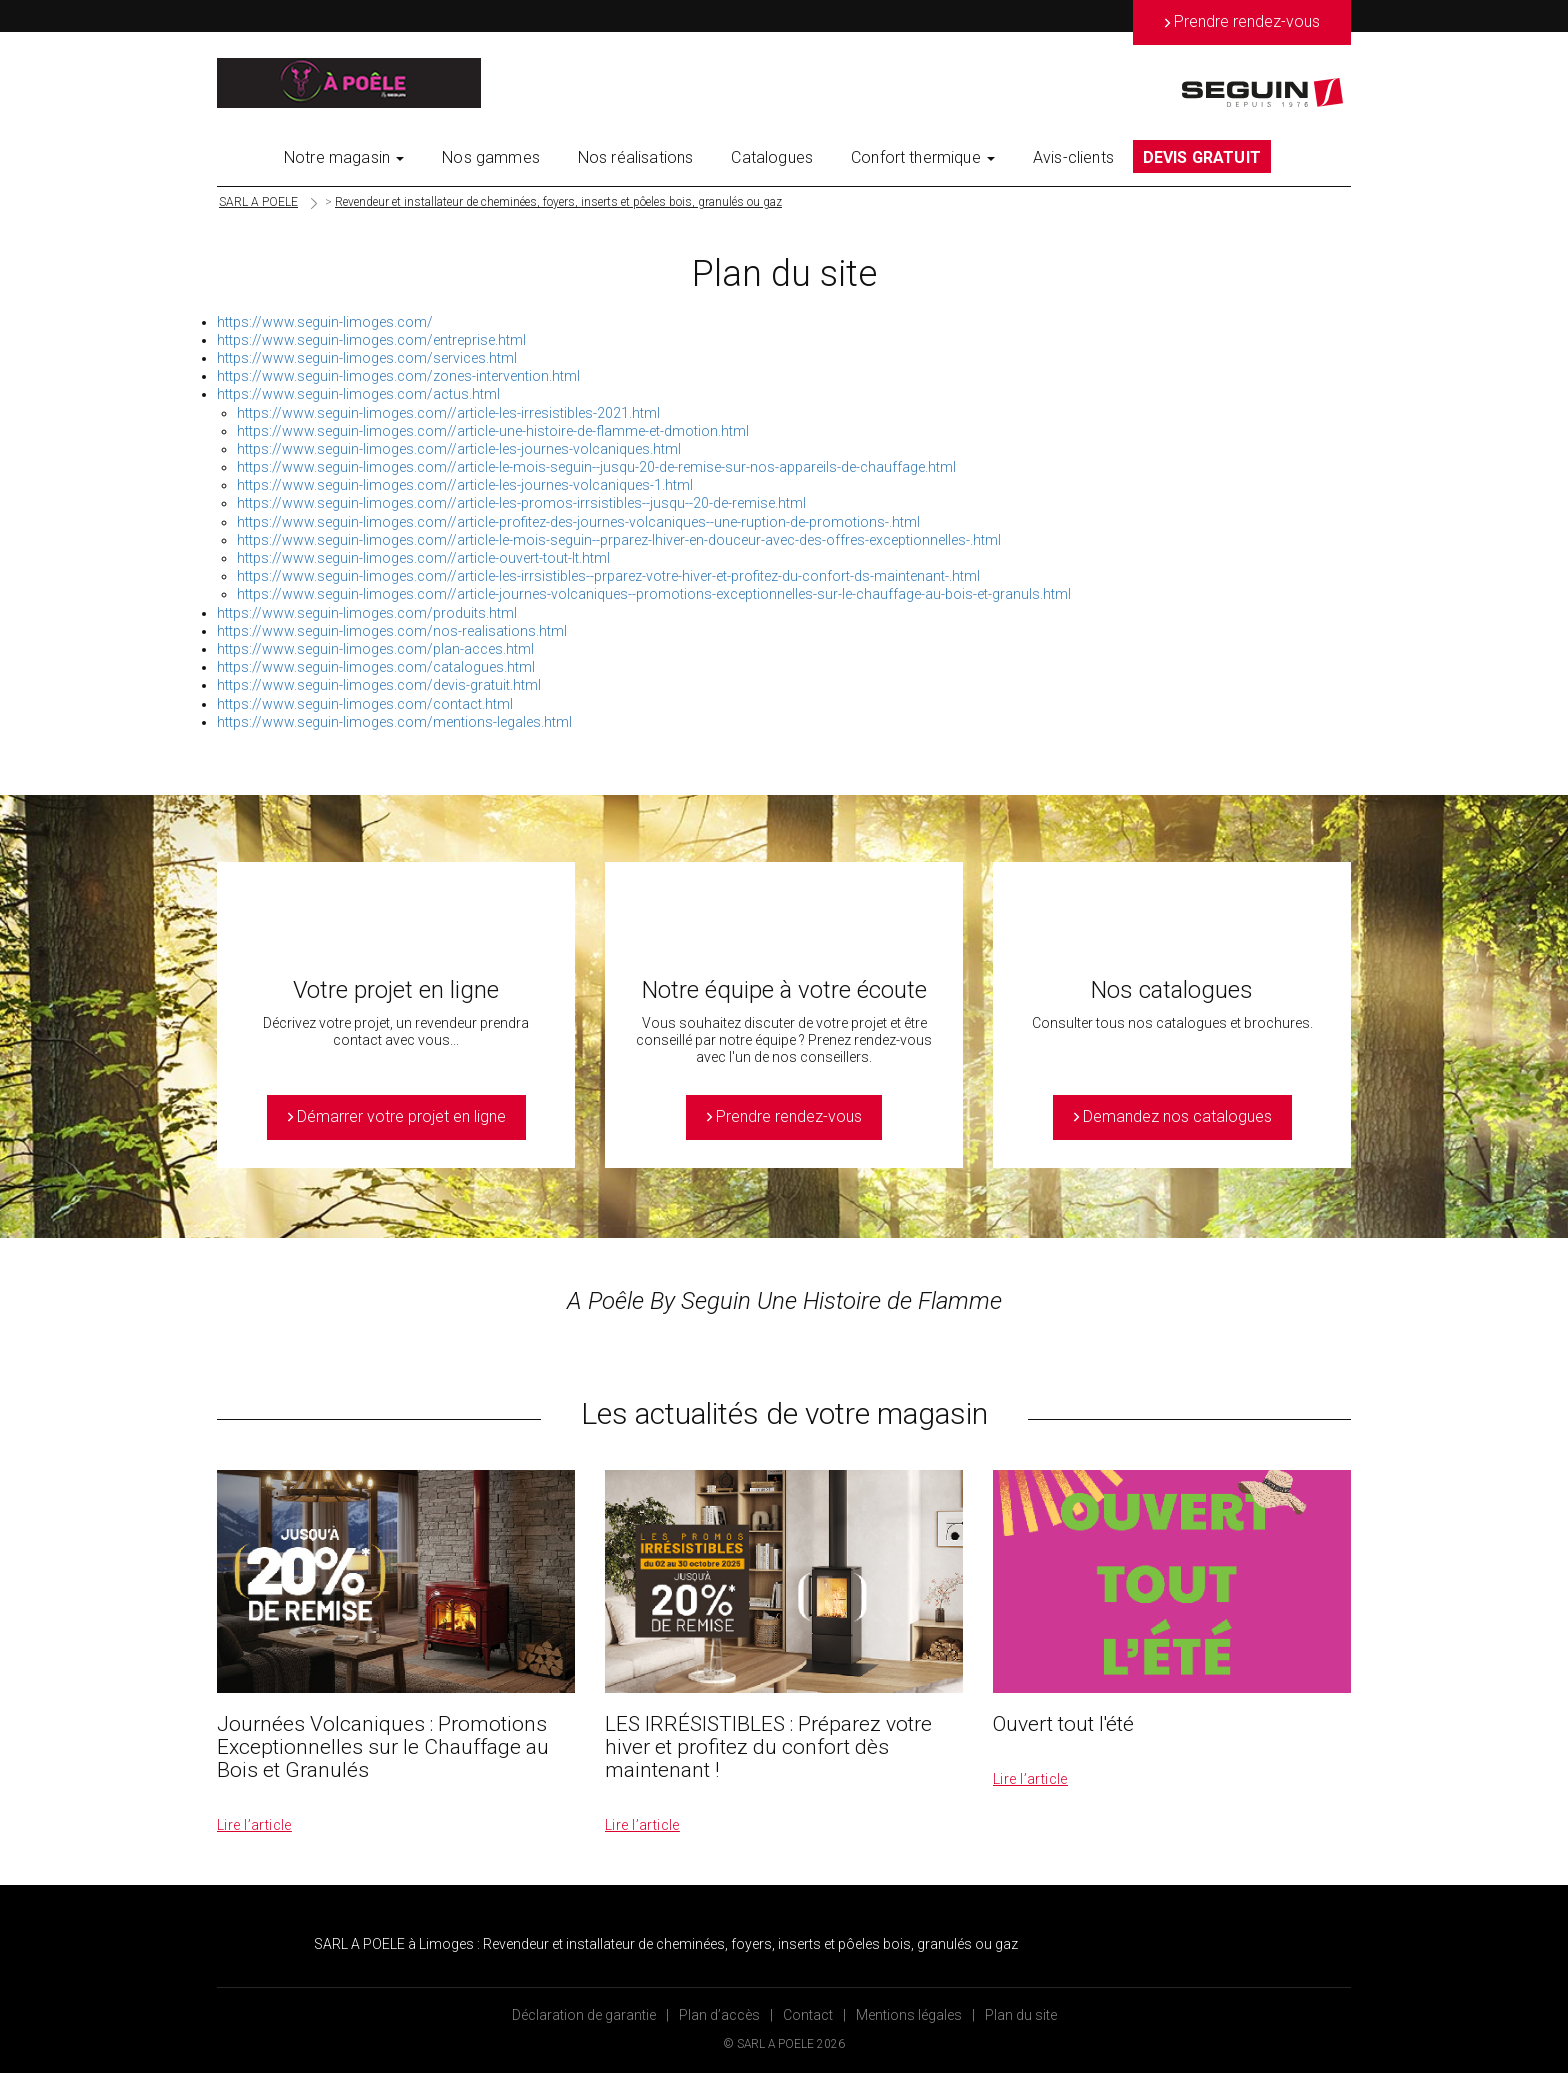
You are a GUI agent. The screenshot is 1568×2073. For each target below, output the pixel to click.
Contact (808, 2015)
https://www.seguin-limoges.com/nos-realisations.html (392, 631)
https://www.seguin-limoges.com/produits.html (367, 613)
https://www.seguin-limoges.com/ (325, 322)
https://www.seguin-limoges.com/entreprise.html (371, 340)
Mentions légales (909, 2015)
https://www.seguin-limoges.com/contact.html (365, 704)
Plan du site (1021, 2015)
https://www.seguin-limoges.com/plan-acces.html (375, 649)
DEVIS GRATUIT (1202, 157)
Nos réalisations (636, 157)
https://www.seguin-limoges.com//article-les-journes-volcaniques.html (459, 449)
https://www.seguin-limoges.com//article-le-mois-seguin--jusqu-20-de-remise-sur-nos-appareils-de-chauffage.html (596, 467)
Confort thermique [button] (923, 157)
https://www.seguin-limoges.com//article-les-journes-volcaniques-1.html (465, 485)
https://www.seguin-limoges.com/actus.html (358, 394)
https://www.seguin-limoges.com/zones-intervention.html (398, 376)
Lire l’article (254, 1825)
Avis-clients (1073, 157)
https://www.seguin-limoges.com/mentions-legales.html (394, 722)
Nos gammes (491, 157)
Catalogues (772, 157)
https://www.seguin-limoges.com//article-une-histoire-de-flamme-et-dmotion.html (493, 431)
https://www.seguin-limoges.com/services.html (367, 358)
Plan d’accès (719, 2015)
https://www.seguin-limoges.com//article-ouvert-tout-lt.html (423, 558)
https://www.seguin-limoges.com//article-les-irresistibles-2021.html (448, 413)
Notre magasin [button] (344, 157)
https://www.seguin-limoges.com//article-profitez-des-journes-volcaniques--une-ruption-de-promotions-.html (578, 522)
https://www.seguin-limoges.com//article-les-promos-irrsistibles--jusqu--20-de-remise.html (521, 503)
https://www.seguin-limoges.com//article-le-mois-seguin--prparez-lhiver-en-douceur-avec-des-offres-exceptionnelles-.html (619, 540)
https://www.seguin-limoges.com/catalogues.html (376, 667)
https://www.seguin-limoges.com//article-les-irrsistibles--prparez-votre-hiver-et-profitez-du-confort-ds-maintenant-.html (608, 576)
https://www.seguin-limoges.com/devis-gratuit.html (379, 685)
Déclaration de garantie (584, 2015)
